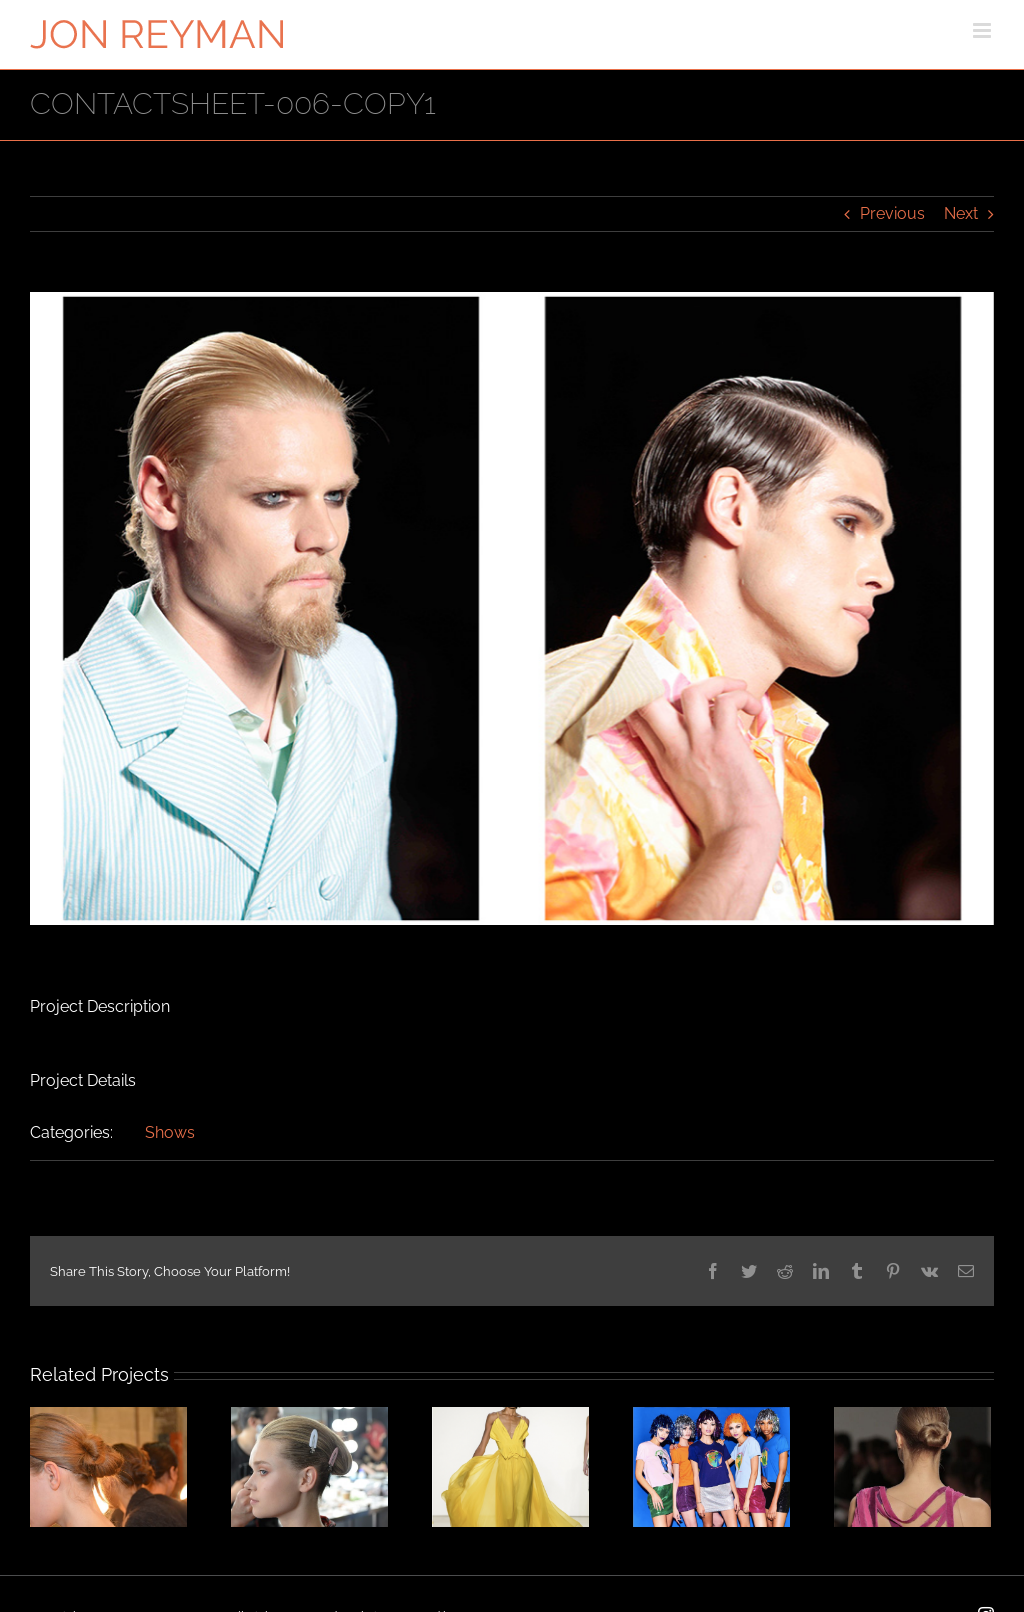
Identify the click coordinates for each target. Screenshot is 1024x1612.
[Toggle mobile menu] (983, 30)
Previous (892, 213)
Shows (170, 1132)
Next (961, 213)
